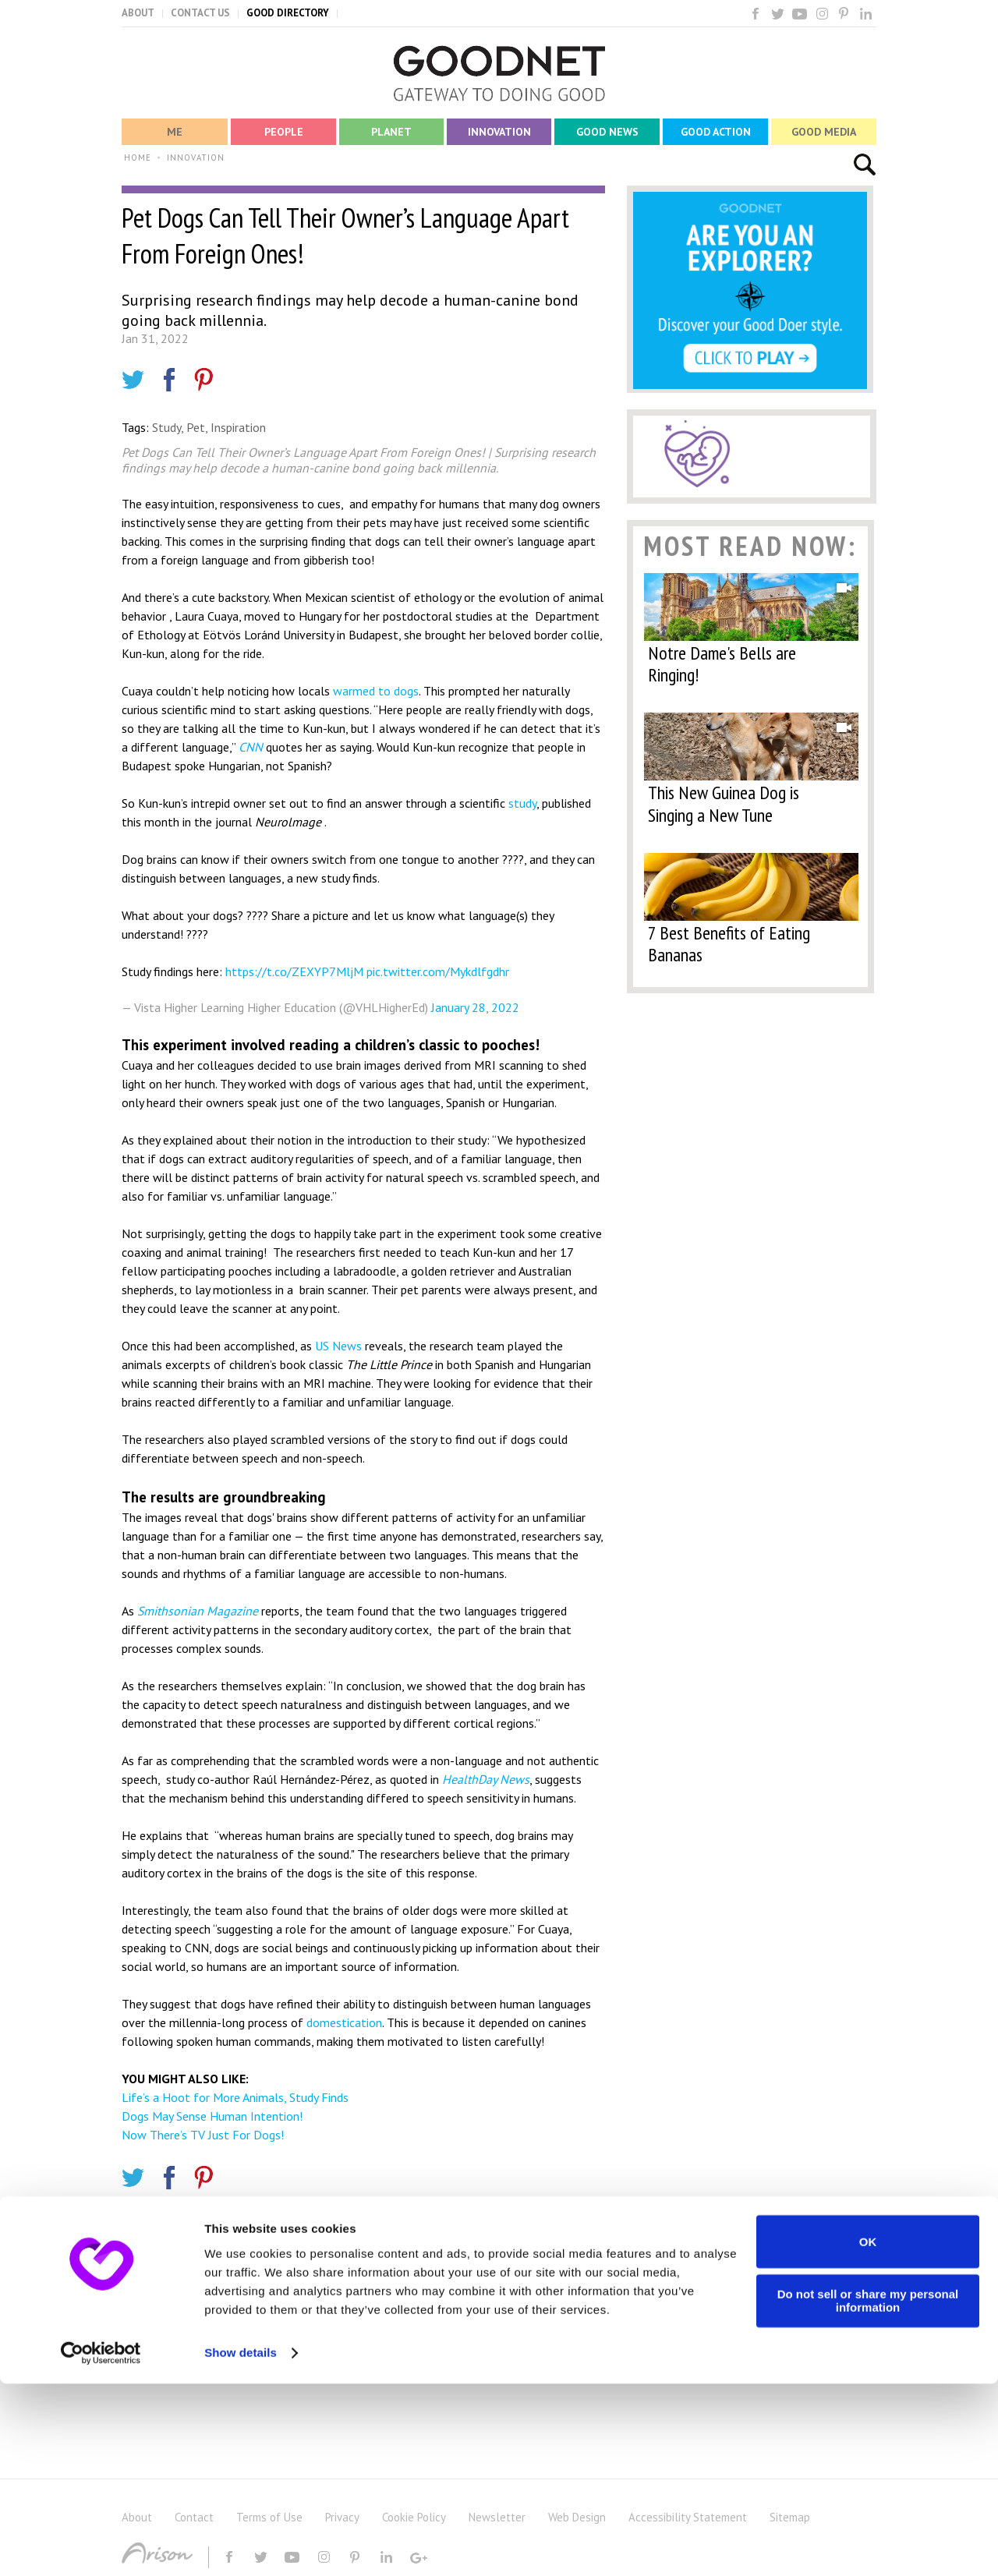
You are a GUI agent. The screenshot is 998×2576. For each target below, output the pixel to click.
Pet (195, 427)
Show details (240, 2545)
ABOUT (138, 12)
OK (868, 2434)
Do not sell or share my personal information (868, 2493)
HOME (137, 157)
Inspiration (238, 427)
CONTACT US (200, 12)
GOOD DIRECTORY (287, 12)
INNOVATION (196, 157)
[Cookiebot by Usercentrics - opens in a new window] (101, 2545)
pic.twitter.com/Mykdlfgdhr (437, 971)
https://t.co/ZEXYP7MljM (294, 971)
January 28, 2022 (475, 1007)
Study (166, 427)
